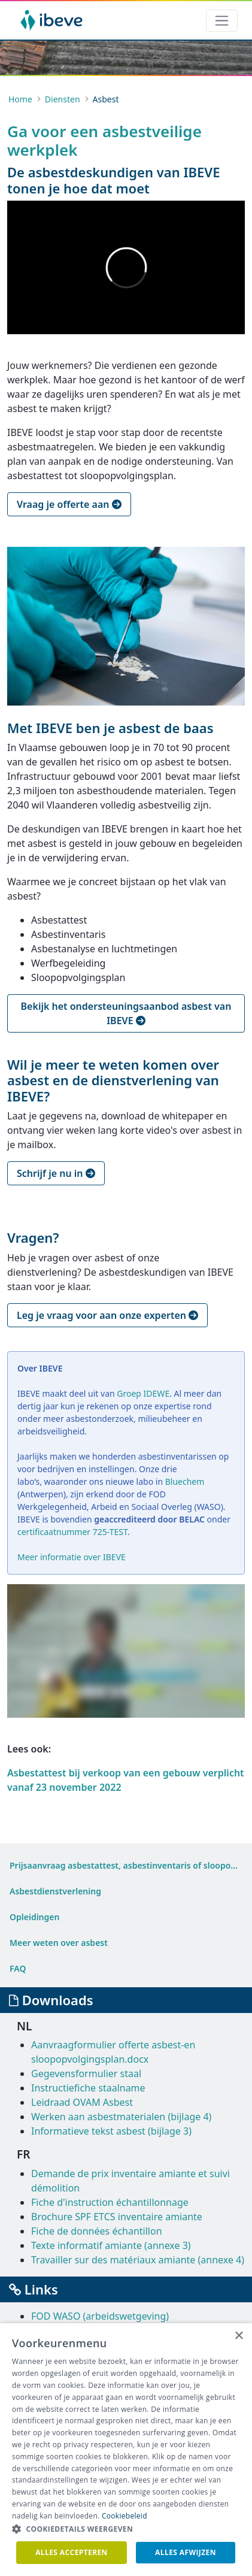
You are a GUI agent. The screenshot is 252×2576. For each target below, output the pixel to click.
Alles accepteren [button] (71, 2552)
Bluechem (185, 1481)
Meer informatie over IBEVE (71, 1557)
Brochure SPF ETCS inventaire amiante (116, 2216)
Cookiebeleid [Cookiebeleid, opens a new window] (124, 2516)
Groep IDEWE (143, 1393)
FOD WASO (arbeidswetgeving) (100, 2316)
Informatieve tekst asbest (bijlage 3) (111, 2131)
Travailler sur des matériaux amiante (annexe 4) (137, 2259)
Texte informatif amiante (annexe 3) (111, 2245)
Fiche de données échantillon (96, 2231)
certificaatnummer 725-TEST (72, 1531)
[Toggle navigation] (222, 21)
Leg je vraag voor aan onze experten (107, 1315)
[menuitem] (126, 1865)
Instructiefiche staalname (88, 2087)
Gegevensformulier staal (86, 2073)
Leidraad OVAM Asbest (82, 2102)
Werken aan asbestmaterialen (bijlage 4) (121, 2116)
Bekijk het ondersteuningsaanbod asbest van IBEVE (126, 1013)
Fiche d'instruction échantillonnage (110, 2202)
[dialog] (126, 2449)
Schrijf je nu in (56, 1173)
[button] (126, 2529)
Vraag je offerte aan (69, 504)
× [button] (238, 2336)
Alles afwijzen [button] (185, 2552)
